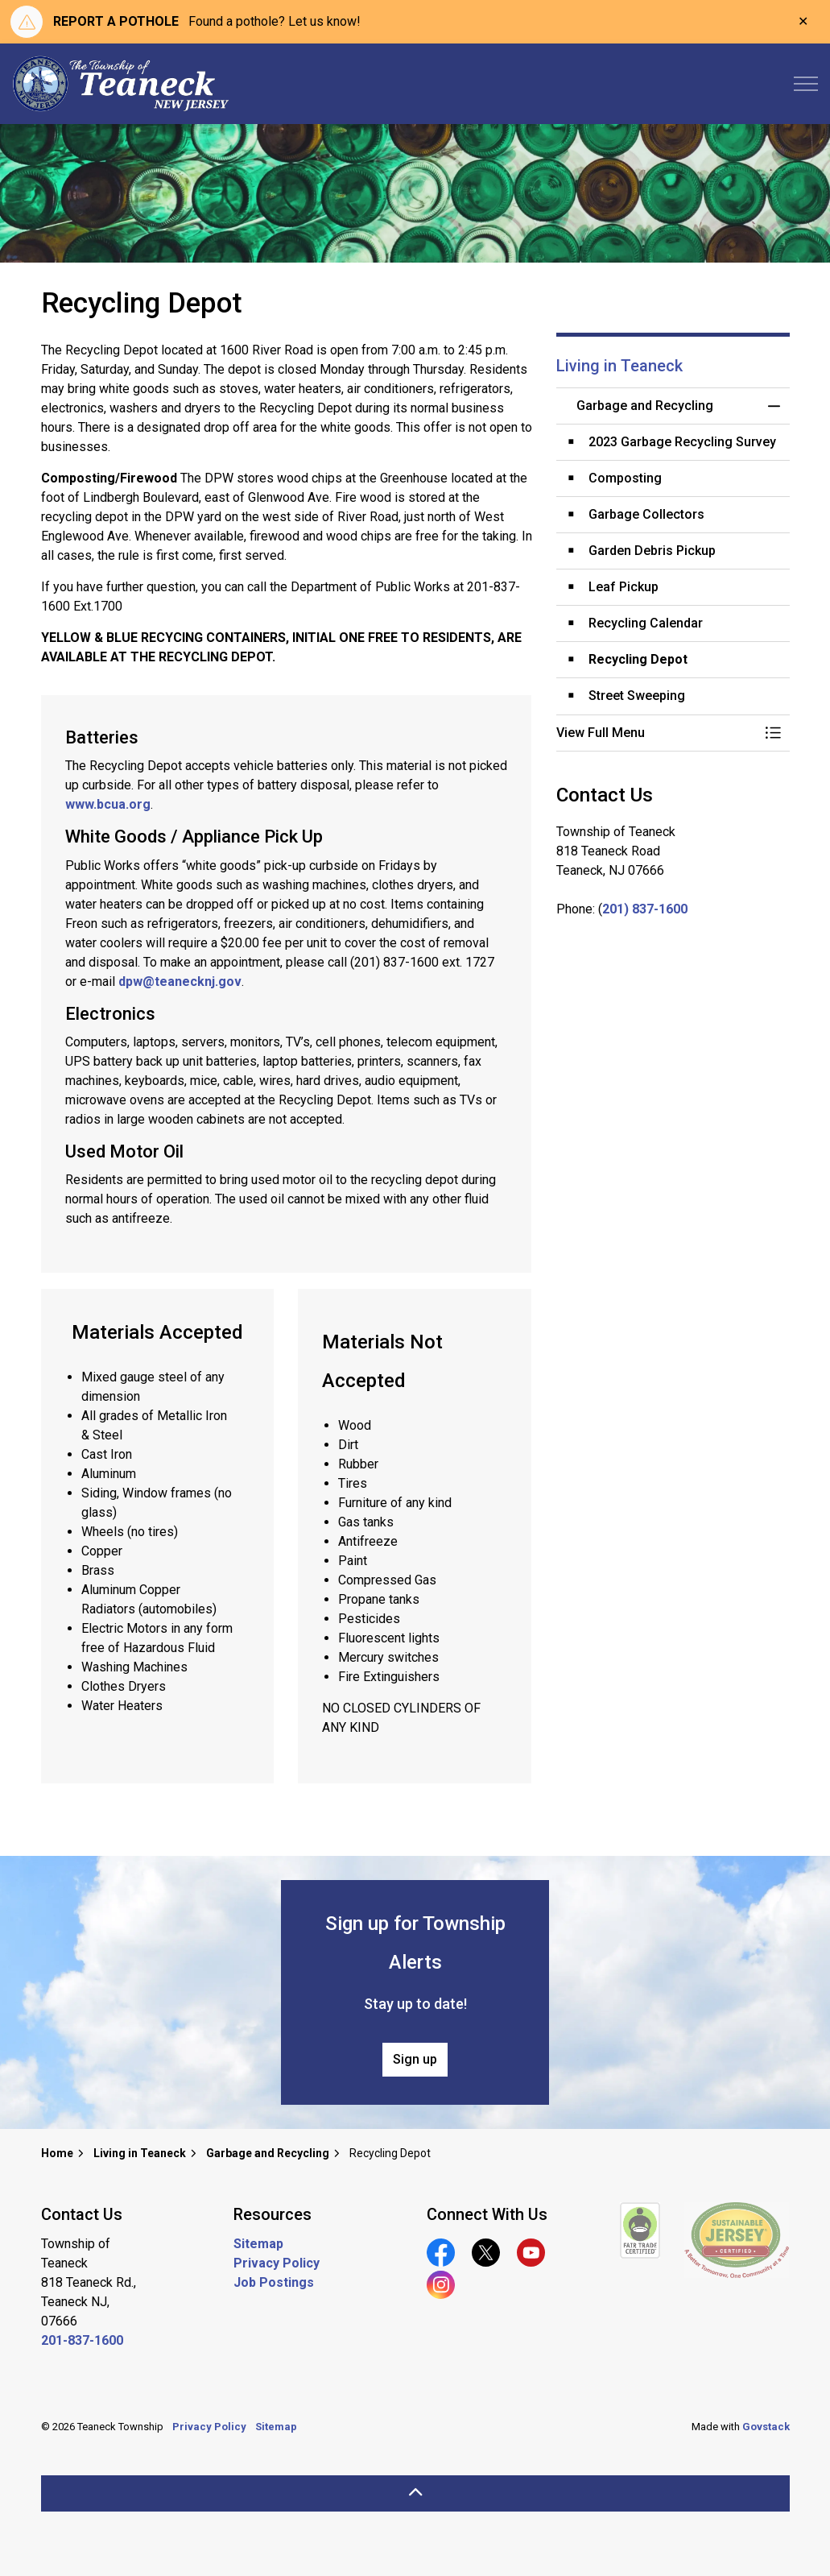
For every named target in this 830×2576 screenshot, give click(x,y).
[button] (657, 733)
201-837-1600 (82, 2340)
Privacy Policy (276, 2263)
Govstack (766, 2427)
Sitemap (258, 2243)
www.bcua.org (108, 804)
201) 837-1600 (645, 909)
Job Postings (273, 2282)
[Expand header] (806, 83)
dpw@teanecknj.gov (180, 981)
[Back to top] (415, 2493)
